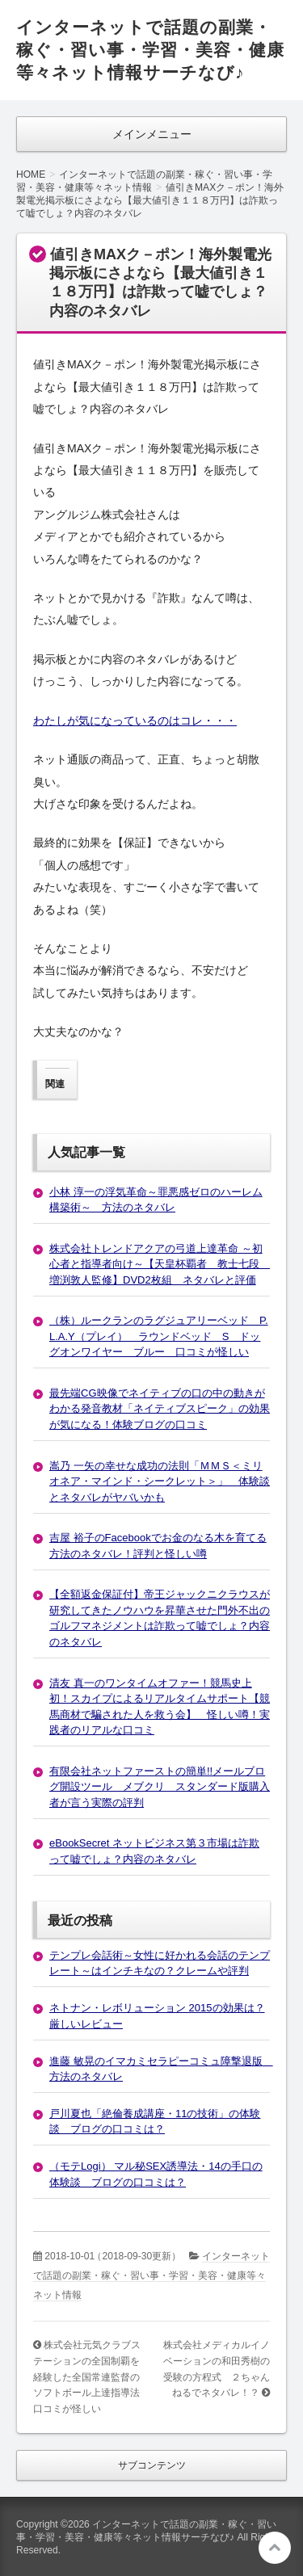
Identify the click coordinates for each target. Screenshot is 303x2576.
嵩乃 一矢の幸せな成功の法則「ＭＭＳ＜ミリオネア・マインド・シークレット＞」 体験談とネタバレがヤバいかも (159, 1481)
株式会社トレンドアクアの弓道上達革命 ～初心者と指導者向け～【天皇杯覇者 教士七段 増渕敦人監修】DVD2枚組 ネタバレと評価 (159, 1264)
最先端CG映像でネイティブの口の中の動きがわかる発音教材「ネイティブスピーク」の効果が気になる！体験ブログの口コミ (159, 1409)
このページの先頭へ (275, 2548)
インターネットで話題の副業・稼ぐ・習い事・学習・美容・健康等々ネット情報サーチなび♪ (150, 50)
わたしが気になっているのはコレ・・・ (135, 720)
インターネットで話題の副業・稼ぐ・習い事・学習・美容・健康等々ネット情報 (151, 2275)
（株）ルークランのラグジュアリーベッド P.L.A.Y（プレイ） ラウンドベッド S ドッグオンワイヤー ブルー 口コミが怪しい (158, 1336)
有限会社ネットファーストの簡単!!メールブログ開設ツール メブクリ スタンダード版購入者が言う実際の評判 (159, 1787)
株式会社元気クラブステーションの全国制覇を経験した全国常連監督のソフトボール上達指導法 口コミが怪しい (91, 2376)
